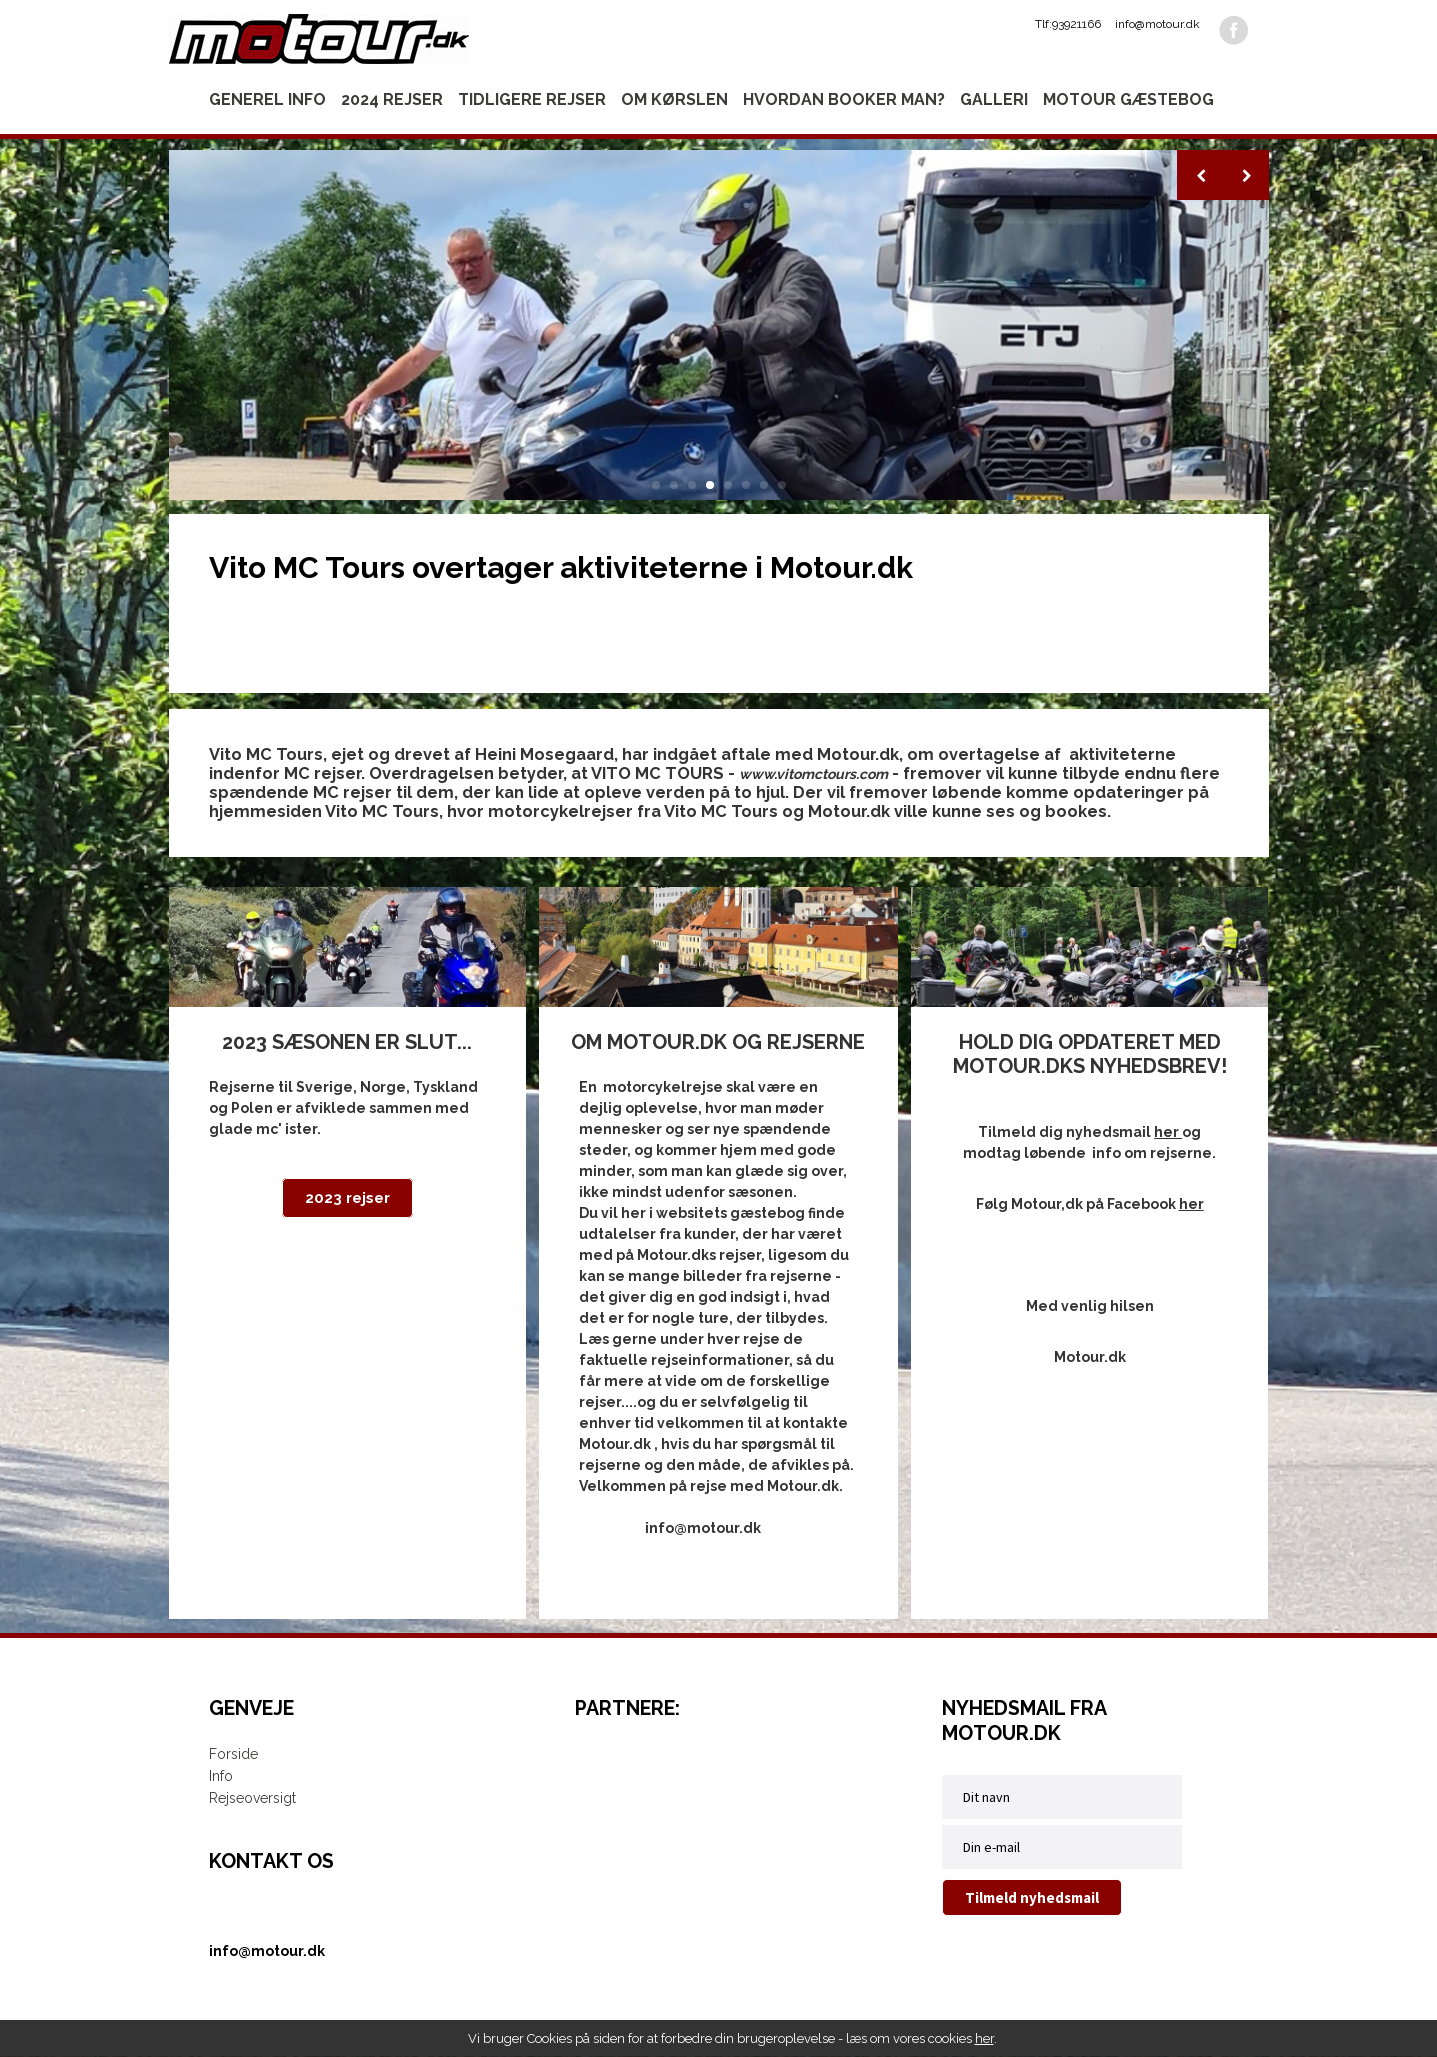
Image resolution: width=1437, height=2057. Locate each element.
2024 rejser (392, 99)
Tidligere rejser (532, 99)
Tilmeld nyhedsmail (1032, 1898)
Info (221, 1777)
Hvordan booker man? (844, 99)
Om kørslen (674, 99)
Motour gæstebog (1128, 99)
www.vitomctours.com (813, 774)
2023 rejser (347, 1199)
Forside (233, 1755)
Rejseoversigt (252, 1799)
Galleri (994, 99)
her (984, 2038)
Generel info (267, 99)
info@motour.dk (1157, 24)
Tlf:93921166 (1068, 24)
